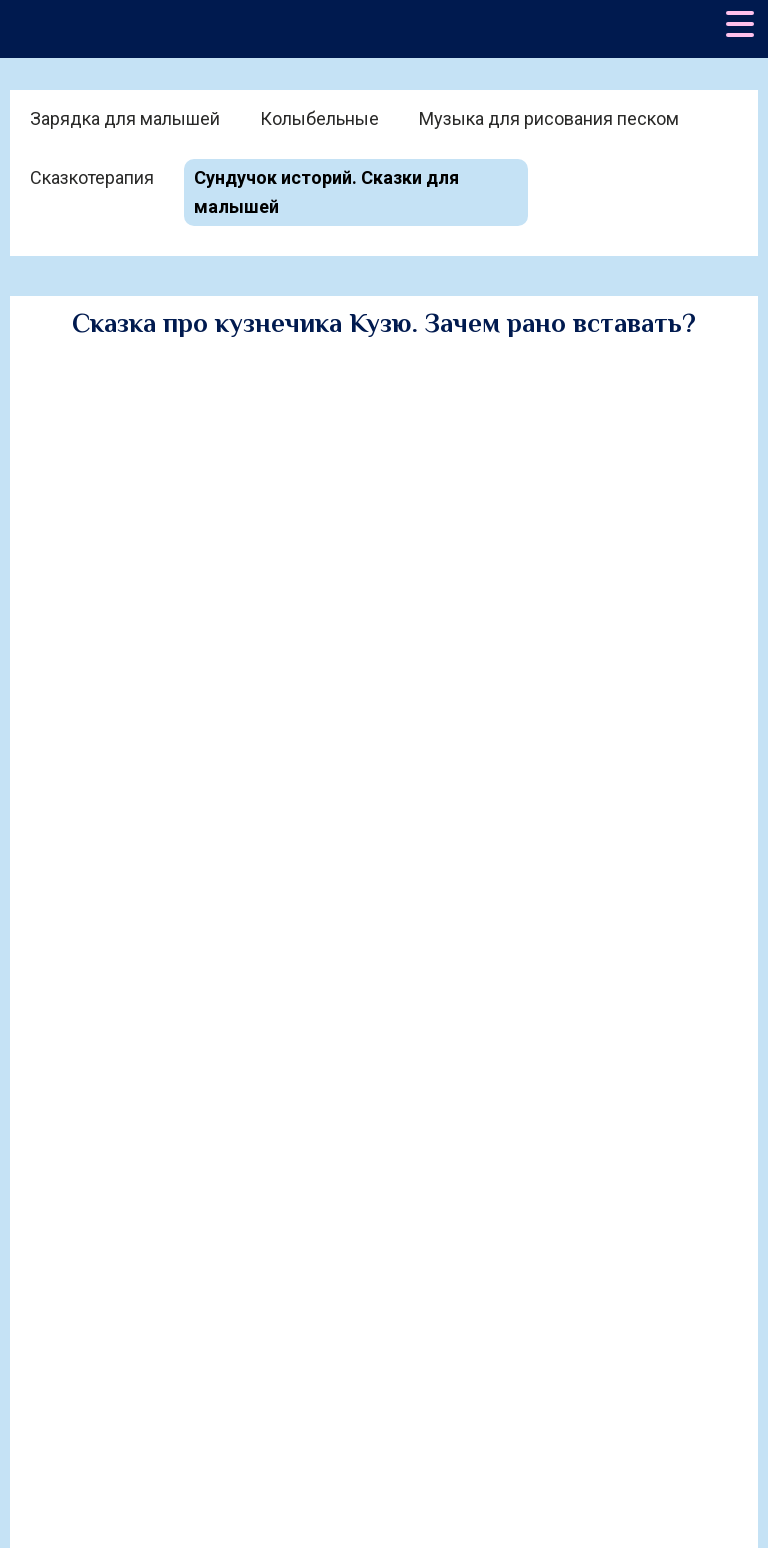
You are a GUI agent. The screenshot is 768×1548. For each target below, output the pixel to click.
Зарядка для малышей (125, 118)
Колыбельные (319, 118)
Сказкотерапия (92, 177)
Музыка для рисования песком (549, 118)
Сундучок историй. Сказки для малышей (326, 192)
